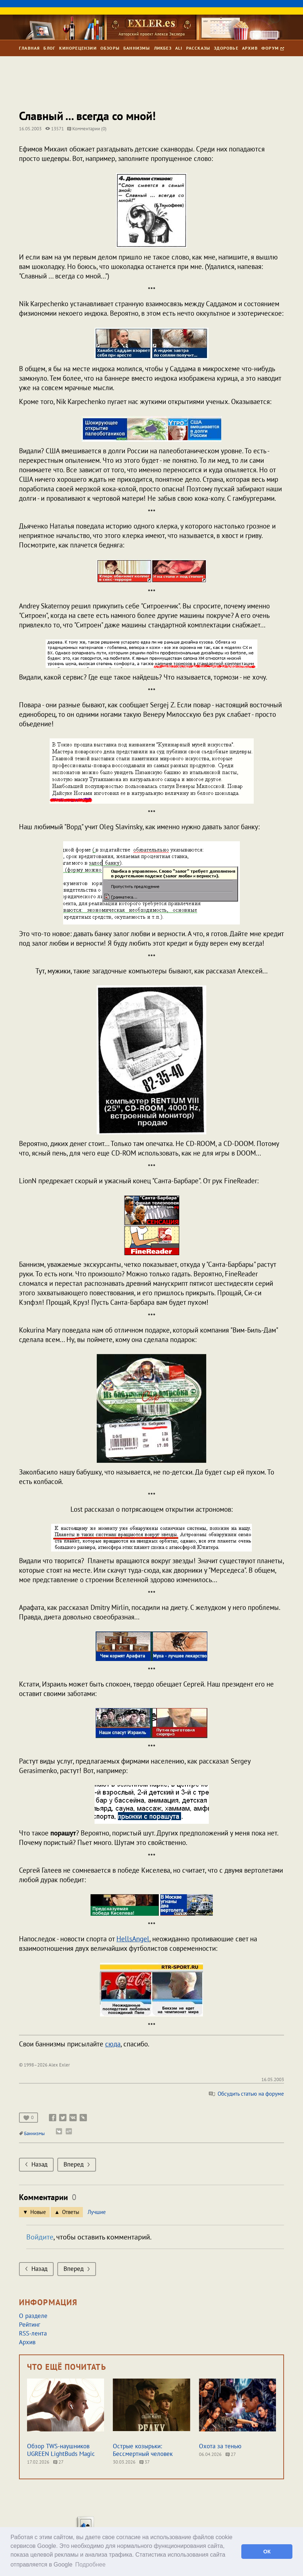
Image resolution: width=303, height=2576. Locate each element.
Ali (179, 48)
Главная (29, 48)
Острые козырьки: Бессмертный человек (143, 2450)
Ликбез (163, 48)
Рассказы (198, 48)
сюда (112, 2043)
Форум (272, 48)
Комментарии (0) (87, 129)
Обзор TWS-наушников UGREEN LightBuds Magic (61, 2450)
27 (58, 2462)
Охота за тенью (220, 2446)
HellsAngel (132, 1938)
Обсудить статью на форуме (246, 2093)
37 (144, 2462)
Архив (250, 48)
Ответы (70, 2211)
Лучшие (97, 2211)
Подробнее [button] (90, 2564)
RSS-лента (33, 2333)
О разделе (33, 2316)
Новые (38, 2211)
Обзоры (110, 48)
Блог (49, 48)
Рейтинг (29, 2325)
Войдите (39, 2237)
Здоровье (226, 48)
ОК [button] (267, 2551)
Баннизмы (136, 48)
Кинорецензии (77, 48)
